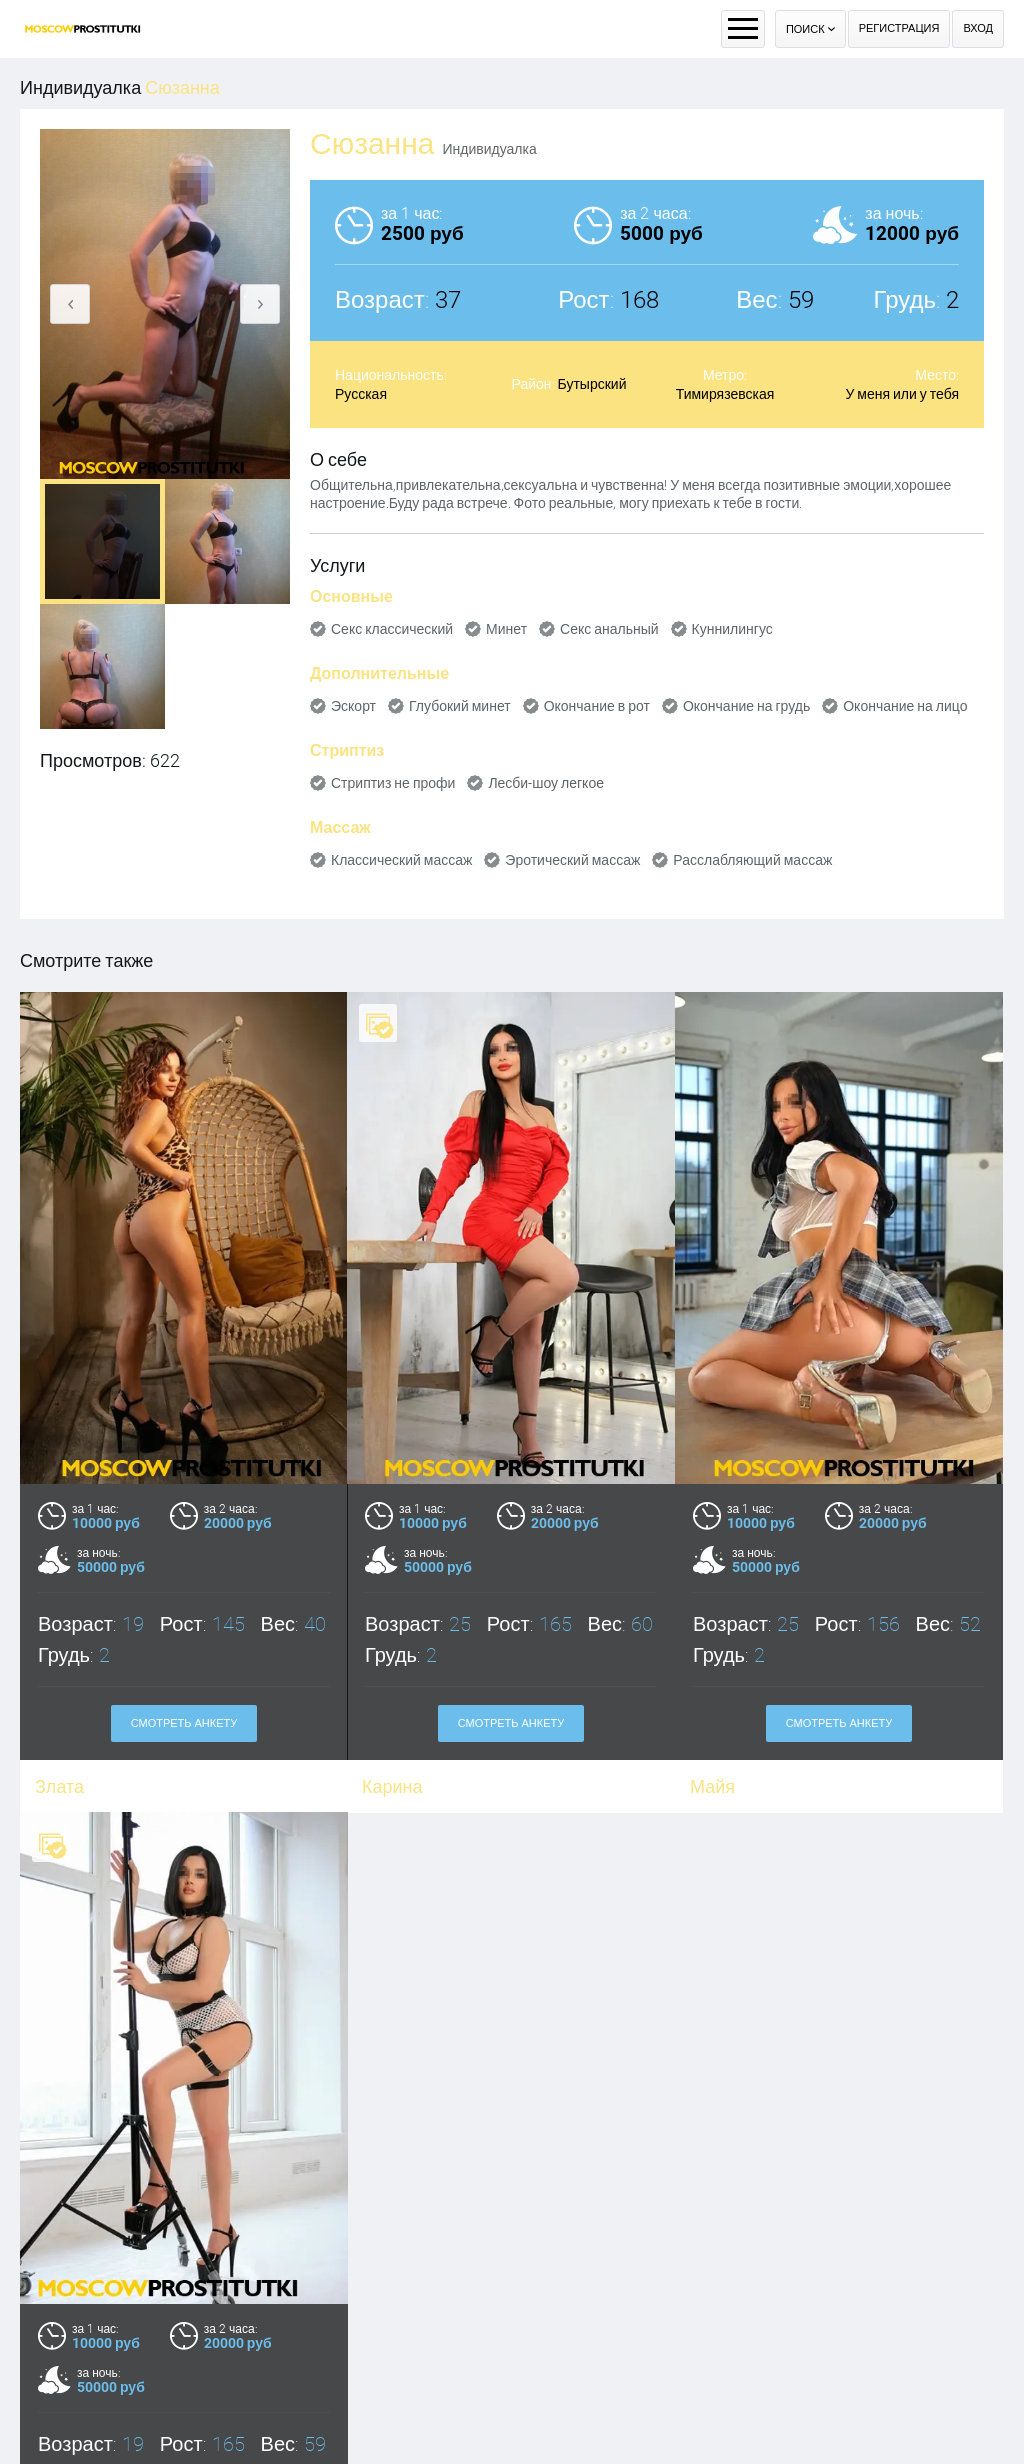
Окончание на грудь (746, 706)
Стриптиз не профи (393, 783)
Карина (392, 1786)
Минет (506, 629)
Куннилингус (732, 629)
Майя (712, 1786)
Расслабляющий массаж (752, 860)
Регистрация (899, 28)
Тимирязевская (725, 394)
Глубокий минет (460, 706)
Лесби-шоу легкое (546, 783)
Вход (978, 28)
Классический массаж (401, 860)
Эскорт (353, 706)
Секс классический (392, 629)
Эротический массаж (572, 860)
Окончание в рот (597, 706)
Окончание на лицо (905, 706)
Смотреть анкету (184, 1723)
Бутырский (592, 384)
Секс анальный (609, 629)
